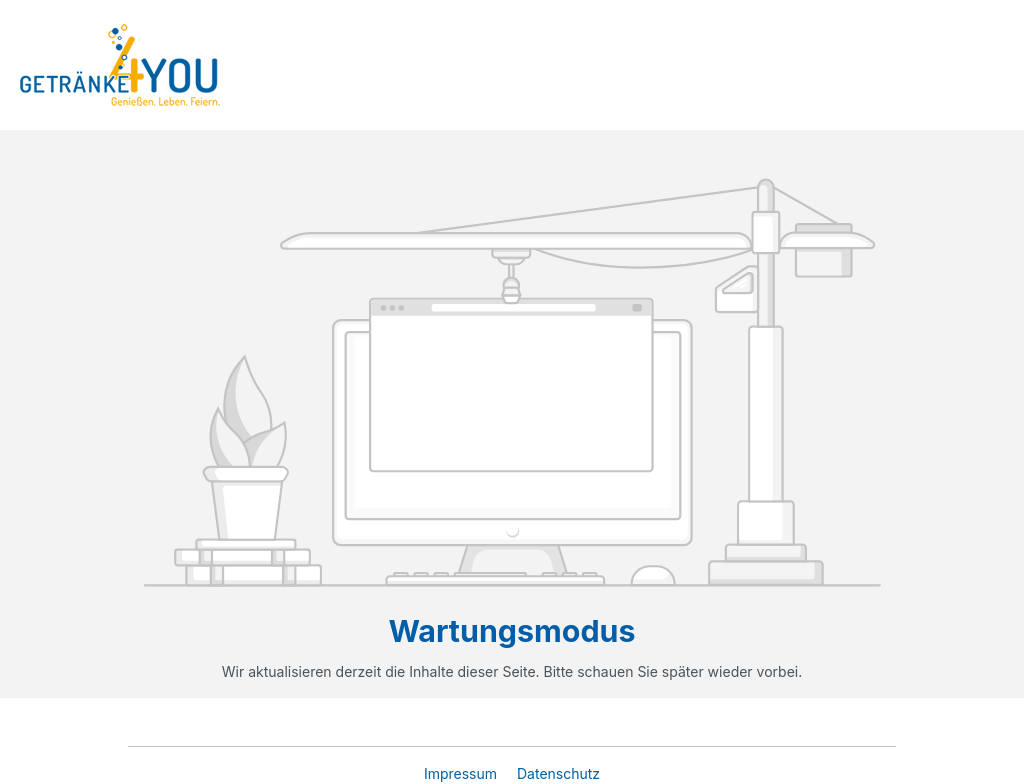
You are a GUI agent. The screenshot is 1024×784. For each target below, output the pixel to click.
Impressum (462, 773)
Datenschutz (558, 773)
